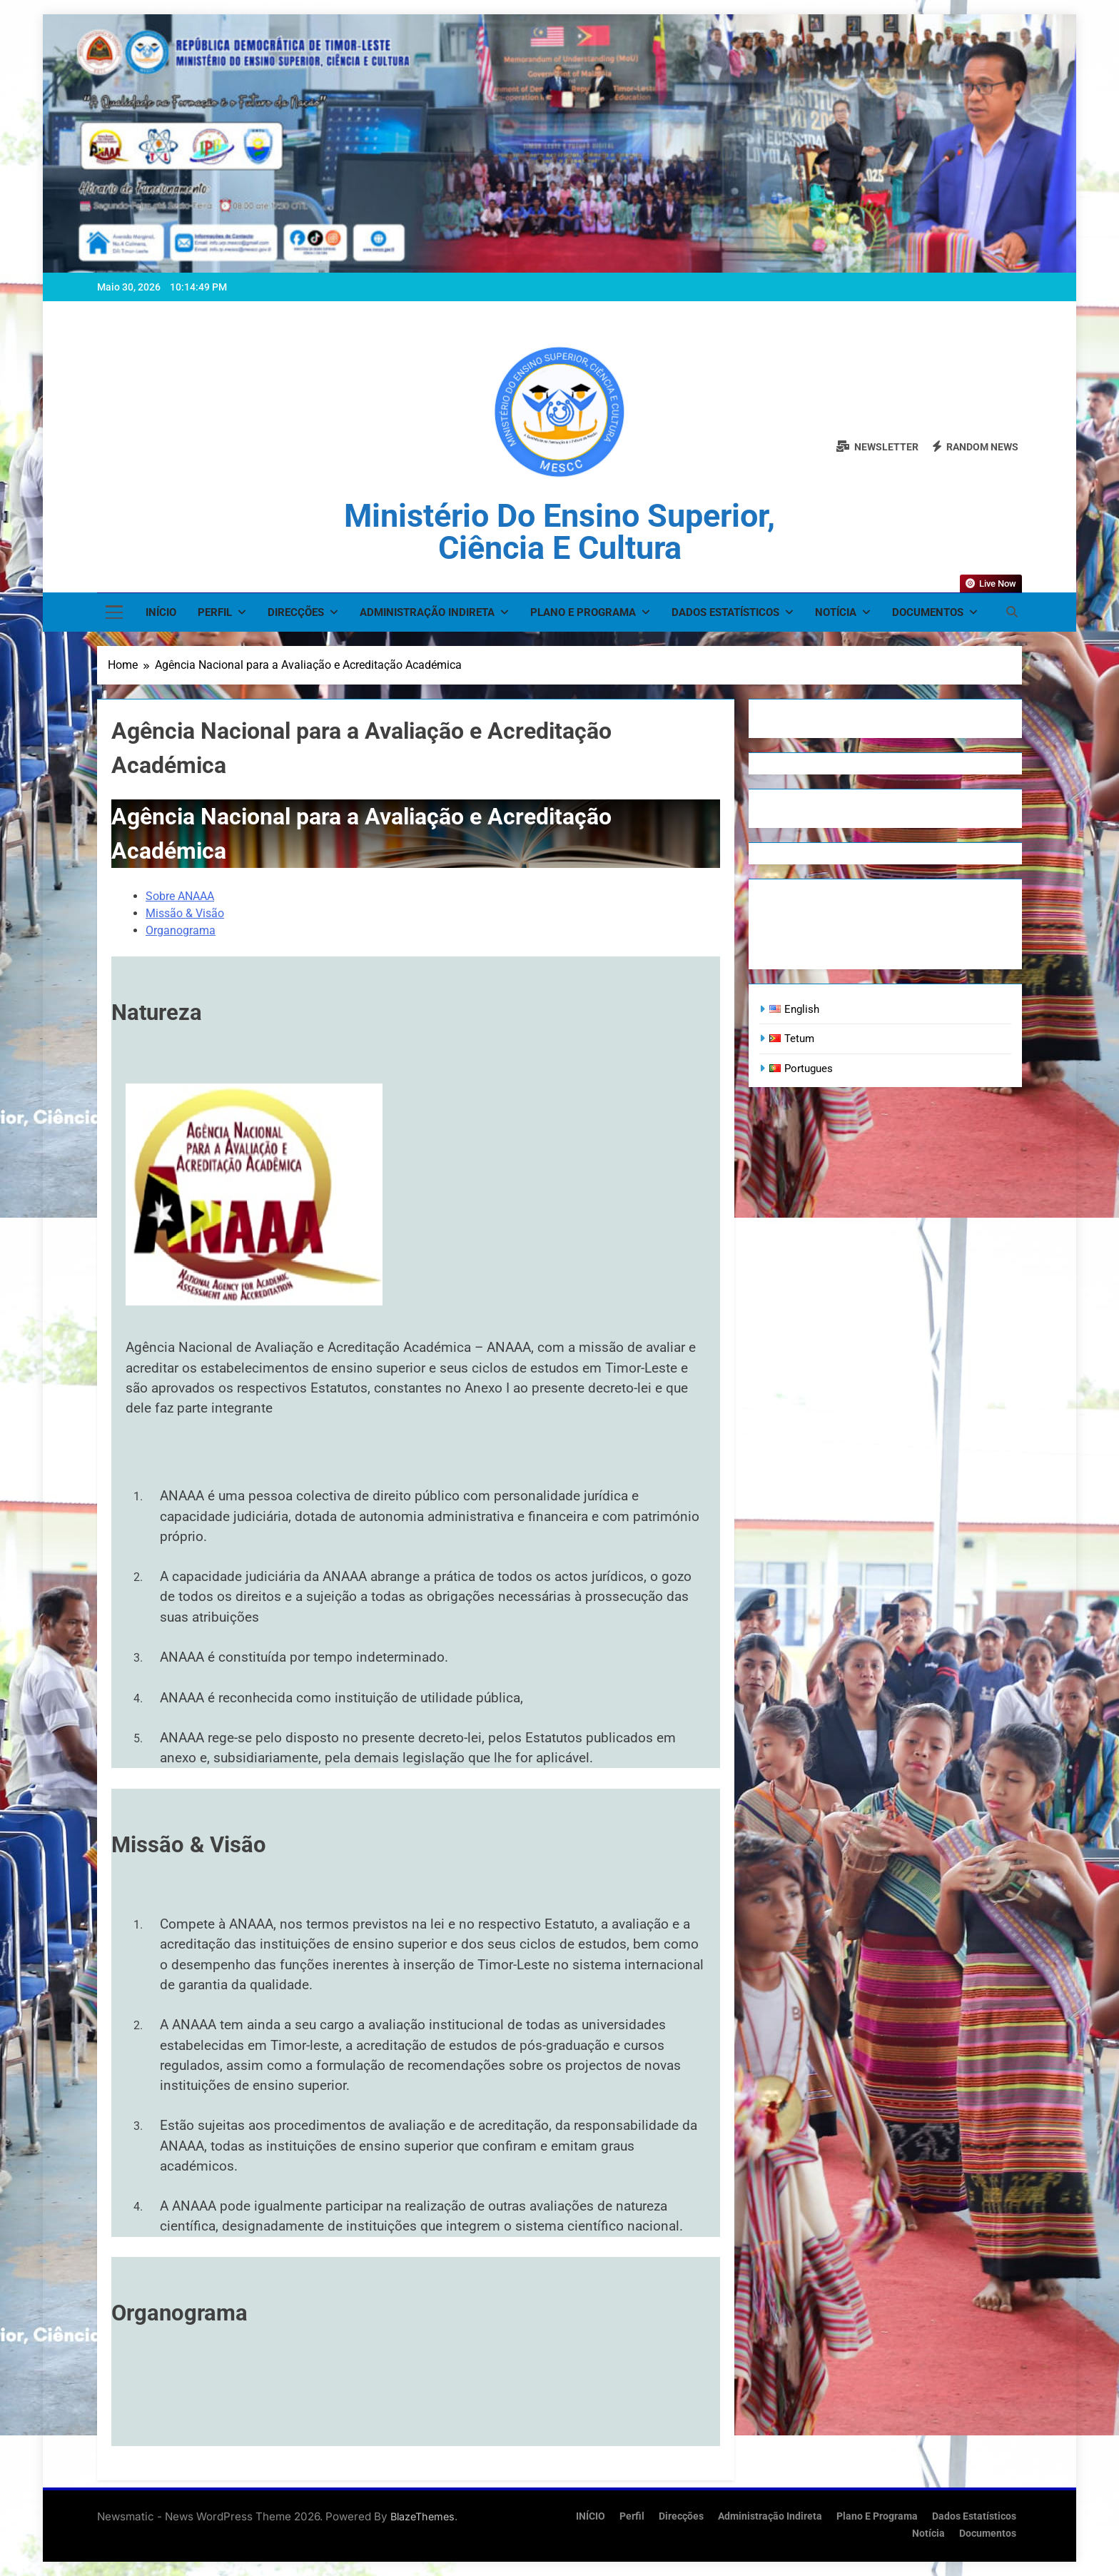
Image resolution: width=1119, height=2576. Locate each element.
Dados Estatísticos (725, 612)
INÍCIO (161, 612)
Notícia (835, 612)
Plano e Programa (583, 612)
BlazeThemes (422, 2516)
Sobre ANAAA (180, 896)
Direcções (296, 612)
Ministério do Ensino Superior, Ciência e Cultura (559, 532)
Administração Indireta (427, 612)
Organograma (181, 930)
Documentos (927, 612)
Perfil (215, 612)
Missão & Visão (185, 913)
